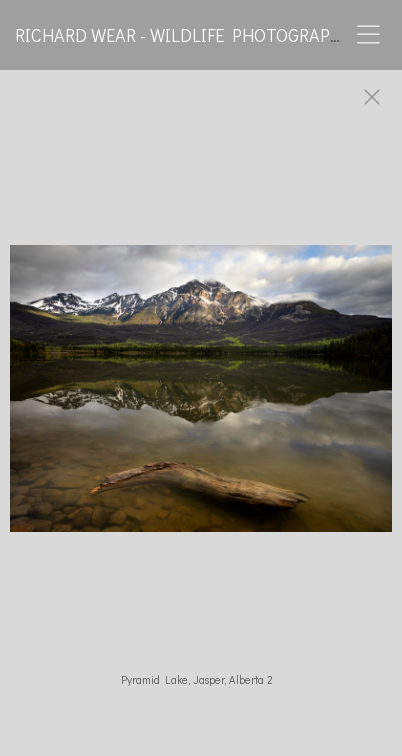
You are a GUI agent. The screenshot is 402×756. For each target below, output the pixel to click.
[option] (201, 398)
